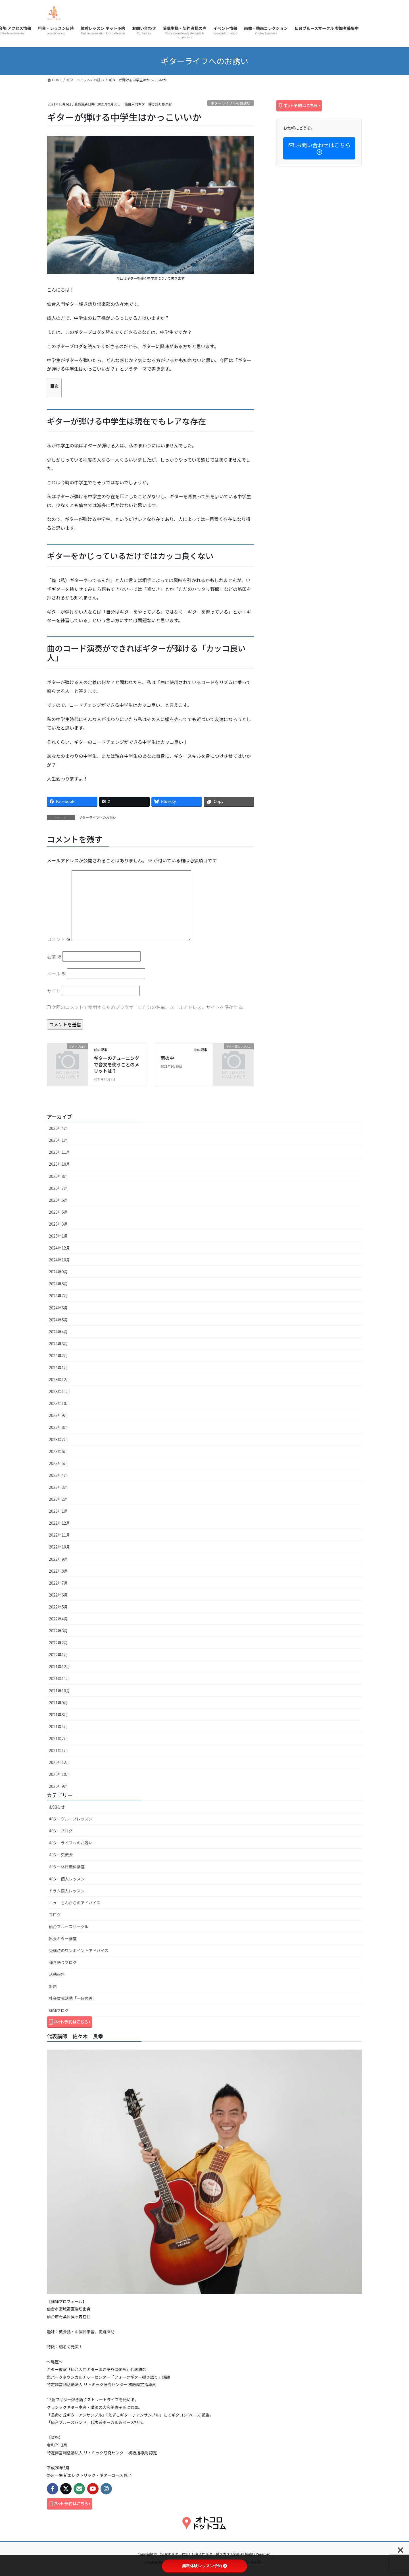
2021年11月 (59, 1678)
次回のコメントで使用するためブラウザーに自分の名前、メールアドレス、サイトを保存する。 (149, 1007)
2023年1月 (58, 1511)
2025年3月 (58, 1224)
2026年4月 (58, 1128)
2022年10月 (59, 1547)
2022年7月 (58, 1583)
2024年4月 (58, 1331)
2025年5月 (58, 1212)
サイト (53, 990)
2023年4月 (58, 1475)
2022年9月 (58, 1559)
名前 (54, 956)
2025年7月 (58, 1188)
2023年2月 (58, 1499)
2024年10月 (59, 1260)
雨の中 (167, 1058)
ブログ (55, 1914)
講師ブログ (59, 2010)
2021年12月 (59, 1666)
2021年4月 (58, 1726)
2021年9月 (58, 1702)
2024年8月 (58, 1283)
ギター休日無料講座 (67, 1866)
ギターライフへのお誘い (230, 103)
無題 (53, 1986)
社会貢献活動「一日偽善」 (73, 1998)
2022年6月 (58, 1595)
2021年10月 (59, 1690)
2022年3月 (58, 1630)
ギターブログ (60, 1831)
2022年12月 (59, 1523)
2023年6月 (58, 1451)
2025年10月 (59, 1164)
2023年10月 (59, 1403)
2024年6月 (58, 1308)
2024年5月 (58, 1320)
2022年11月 (59, 1535)
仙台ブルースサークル (68, 1926)
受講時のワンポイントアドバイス (78, 1950)
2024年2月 (58, 1355)
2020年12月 (59, 1762)
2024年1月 (58, 1367)
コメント (59, 939)
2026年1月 (58, 1140)
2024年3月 (58, 1343)
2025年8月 (58, 1176)
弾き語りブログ (63, 1962)
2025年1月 (58, 1236)
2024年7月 (58, 1295)
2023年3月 (58, 1487)
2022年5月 (58, 1607)
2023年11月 (59, 1391)
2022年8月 (58, 1571)
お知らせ (57, 1807)
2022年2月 (58, 1642)
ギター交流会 (61, 1854)
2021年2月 (58, 1738)
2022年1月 (58, 1654)
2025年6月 (58, 1200)
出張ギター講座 (63, 1938)
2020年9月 (58, 1786)
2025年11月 (59, 1152)
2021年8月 (58, 1714)
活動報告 (57, 1974)
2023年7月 (58, 1439)
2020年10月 (59, 1774)
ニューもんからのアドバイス (75, 1902)
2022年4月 (58, 1619)
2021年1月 (58, 1750)
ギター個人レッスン (67, 1879)
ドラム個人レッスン (67, 1891)
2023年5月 (58, 1463)
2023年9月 (58, 1415)
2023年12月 (59, 1379)
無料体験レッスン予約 (204, 2565)
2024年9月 (58, 1271)
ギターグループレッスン (70, 1819)
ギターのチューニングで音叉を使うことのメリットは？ (116, 1064)
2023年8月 (58, 1427)
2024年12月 (59, 1248)
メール (56, 973)
